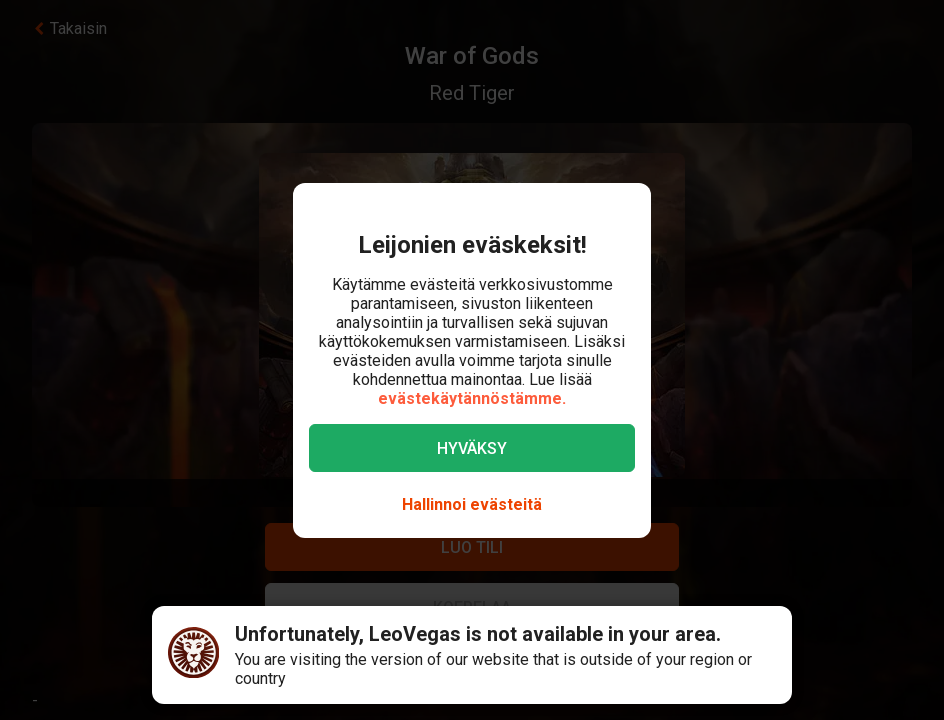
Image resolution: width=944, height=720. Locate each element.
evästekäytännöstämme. (472, 398)
